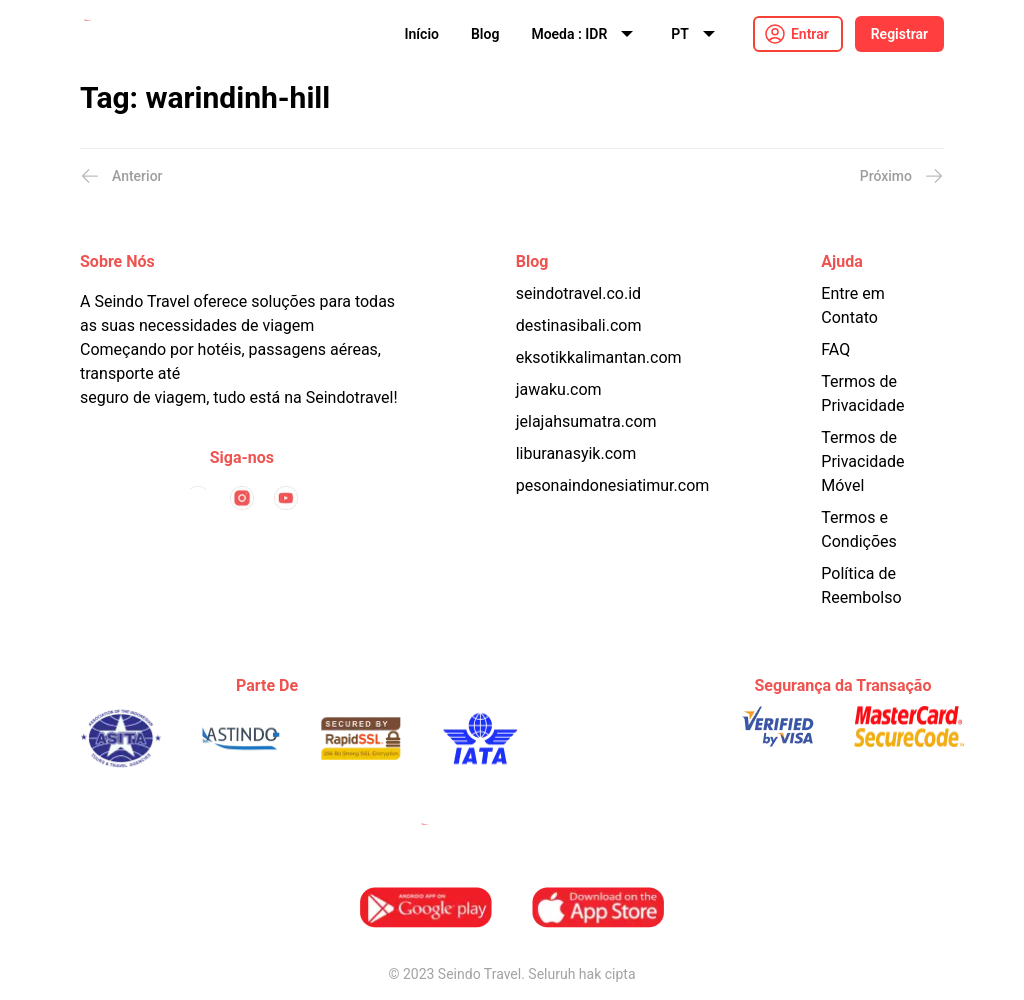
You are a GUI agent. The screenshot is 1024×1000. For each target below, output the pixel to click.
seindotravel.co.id (578, 293)
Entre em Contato (852, 305)
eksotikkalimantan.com (599, 357)
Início (422, 34)
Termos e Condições (859, 529)
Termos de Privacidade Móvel (862, 461)
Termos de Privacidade (862, 393)
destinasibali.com (579, 325)
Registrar (899, 34)
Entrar (810, 34)
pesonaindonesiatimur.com (613, 485)
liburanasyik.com (576, 453)
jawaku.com (559, 389)
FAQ (835, 349)
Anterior (121, 176)
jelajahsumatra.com (586, 421)
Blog (485, 34)
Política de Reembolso (861, 585)
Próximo (902, 176)
